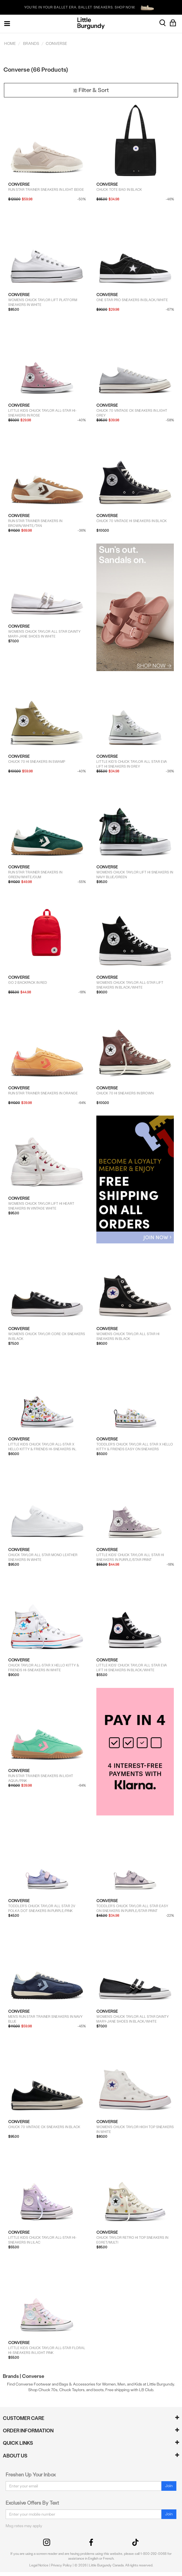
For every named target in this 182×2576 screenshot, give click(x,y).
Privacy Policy (61, 2565)
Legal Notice (38, 2565)
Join (169, 2485)
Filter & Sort (91, 90)
